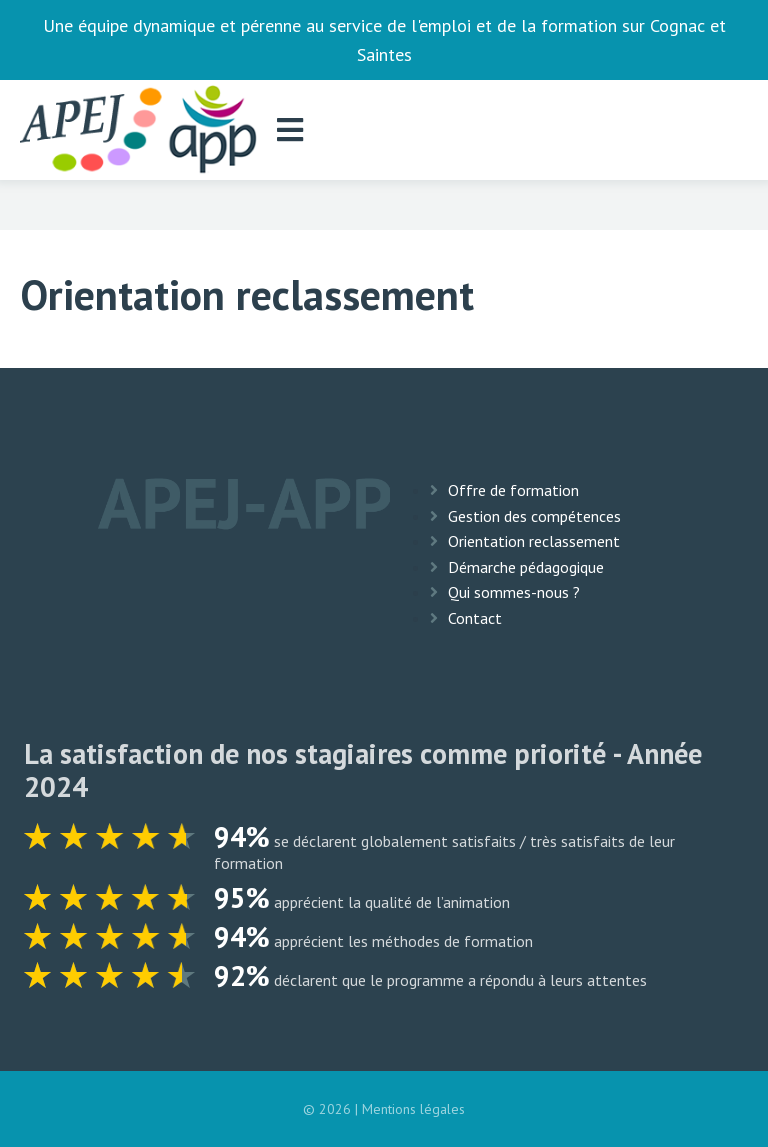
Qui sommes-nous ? (514, 592)
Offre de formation (513, 490)
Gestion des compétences (534, 516)
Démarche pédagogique (526, 567)
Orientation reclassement (534, 541)
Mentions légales (413, 1109)
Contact (475, 618)
